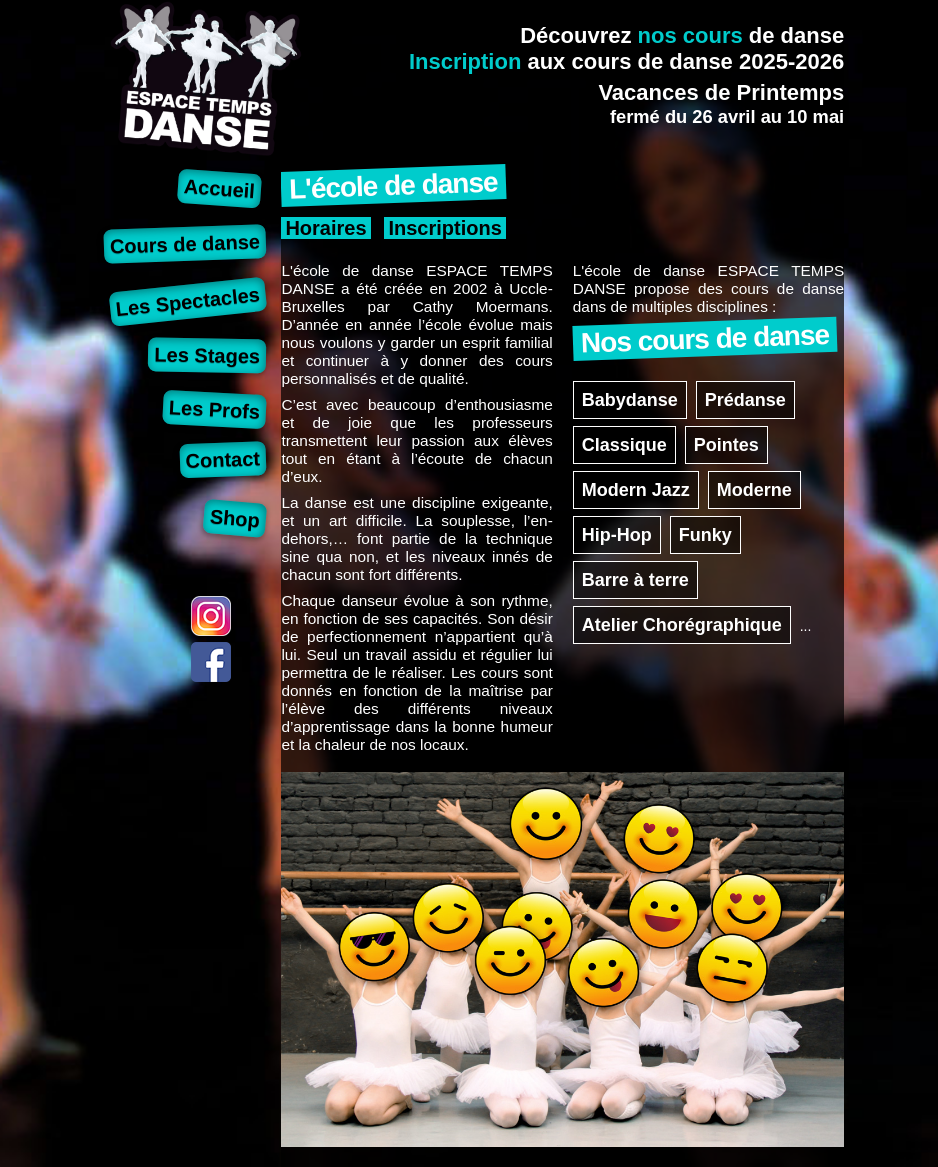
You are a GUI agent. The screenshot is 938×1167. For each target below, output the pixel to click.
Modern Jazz (636, 490)
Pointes (726, 445)
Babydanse (630, 400)
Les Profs (214, 409)
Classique (624, 445)
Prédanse (745, 400)
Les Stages (207, 355)
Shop (235, 518)
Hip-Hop (617, 535)
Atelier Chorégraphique (682, 625)
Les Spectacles (187, 301)
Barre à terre (635, 580)
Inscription (465, 61)
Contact (222, 459)
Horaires (325, 228)
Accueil (219, 188)
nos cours (690, 35)
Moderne (754, 490)
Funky (705, 535)
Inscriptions (444, 228)
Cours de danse (184, 243)
